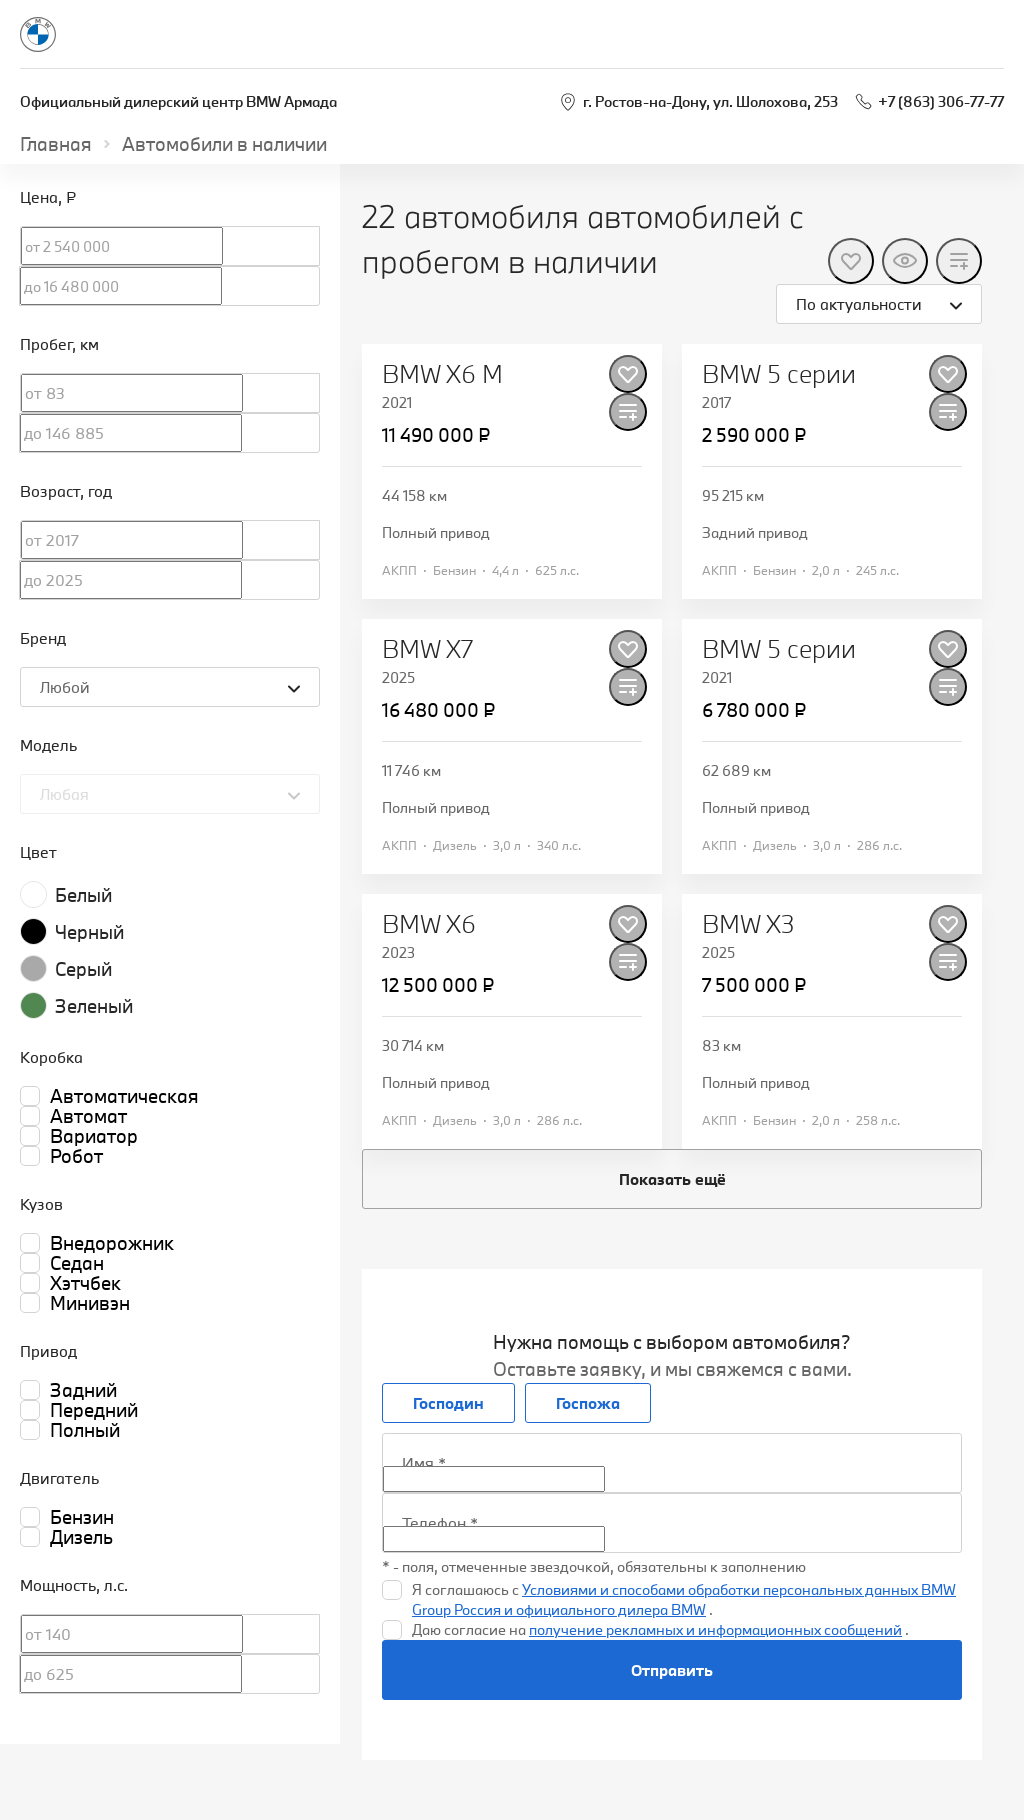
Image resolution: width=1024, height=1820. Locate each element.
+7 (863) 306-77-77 (941, 101)
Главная (56, 144)
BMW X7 (427, 649)
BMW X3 (748, 924)
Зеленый (94, 1006)
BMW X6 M (442, 374)
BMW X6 (429, 924)
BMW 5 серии (779, 374)
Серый (83, 969)
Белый (83, 895)
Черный (89, 932)
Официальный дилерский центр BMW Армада (178, 101)
